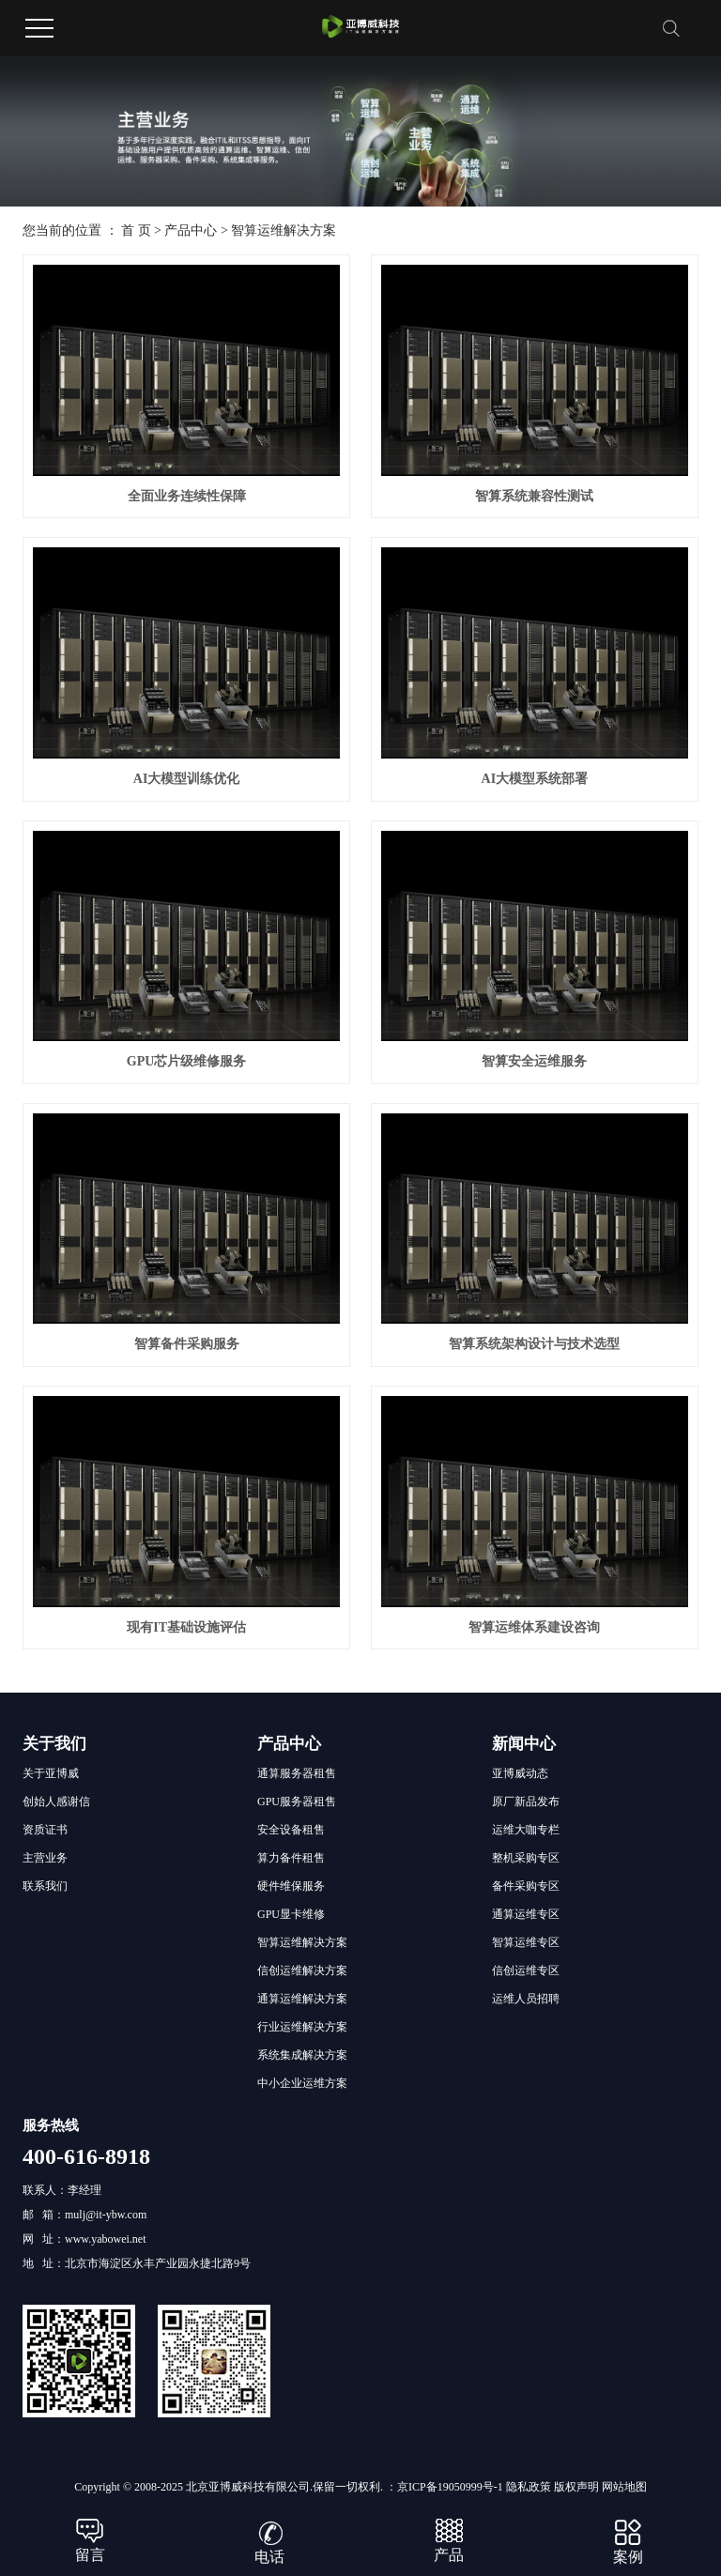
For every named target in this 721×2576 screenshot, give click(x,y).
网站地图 (624, 2486)
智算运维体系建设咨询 (534, 1627)
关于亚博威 (51, 1773)
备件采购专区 (526, 1886)
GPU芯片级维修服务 (187, 1061)
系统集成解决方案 (302, 2055)
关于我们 (54, 1744)
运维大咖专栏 (526, 1829)
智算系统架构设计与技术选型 (534, 1344)
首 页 (136, 230)
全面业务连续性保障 (187, 496)
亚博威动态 (520, 1773)
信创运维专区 (526, 1970)
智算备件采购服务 (186, 1344)
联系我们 (45, 1886)
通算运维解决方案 (302, 1998)
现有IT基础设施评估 (186, 1627)
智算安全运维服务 (534, 1061)
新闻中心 (524, 1744)
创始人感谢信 (56, 1801)
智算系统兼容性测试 (534, 496)
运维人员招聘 (526, 1998)
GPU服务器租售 (296, 1801)
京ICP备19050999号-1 (450, 2486)
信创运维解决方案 (302, 1970)
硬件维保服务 (291, 1886)
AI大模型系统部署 (535, 779)
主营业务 (45, 1857)
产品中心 (190, 230)
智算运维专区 (526, 1942)
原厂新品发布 (526, 1801)
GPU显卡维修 (291, 1914)
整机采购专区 (526, 1857)
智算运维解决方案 (283, 230)
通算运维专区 (526, 1914)
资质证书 (45, 1829)
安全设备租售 (291, 1829)
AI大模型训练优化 (186, 779)
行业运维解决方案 (302, 2026)
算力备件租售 (291, 1857)
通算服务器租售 (296, 1773)
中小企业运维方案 (302, 2083)
